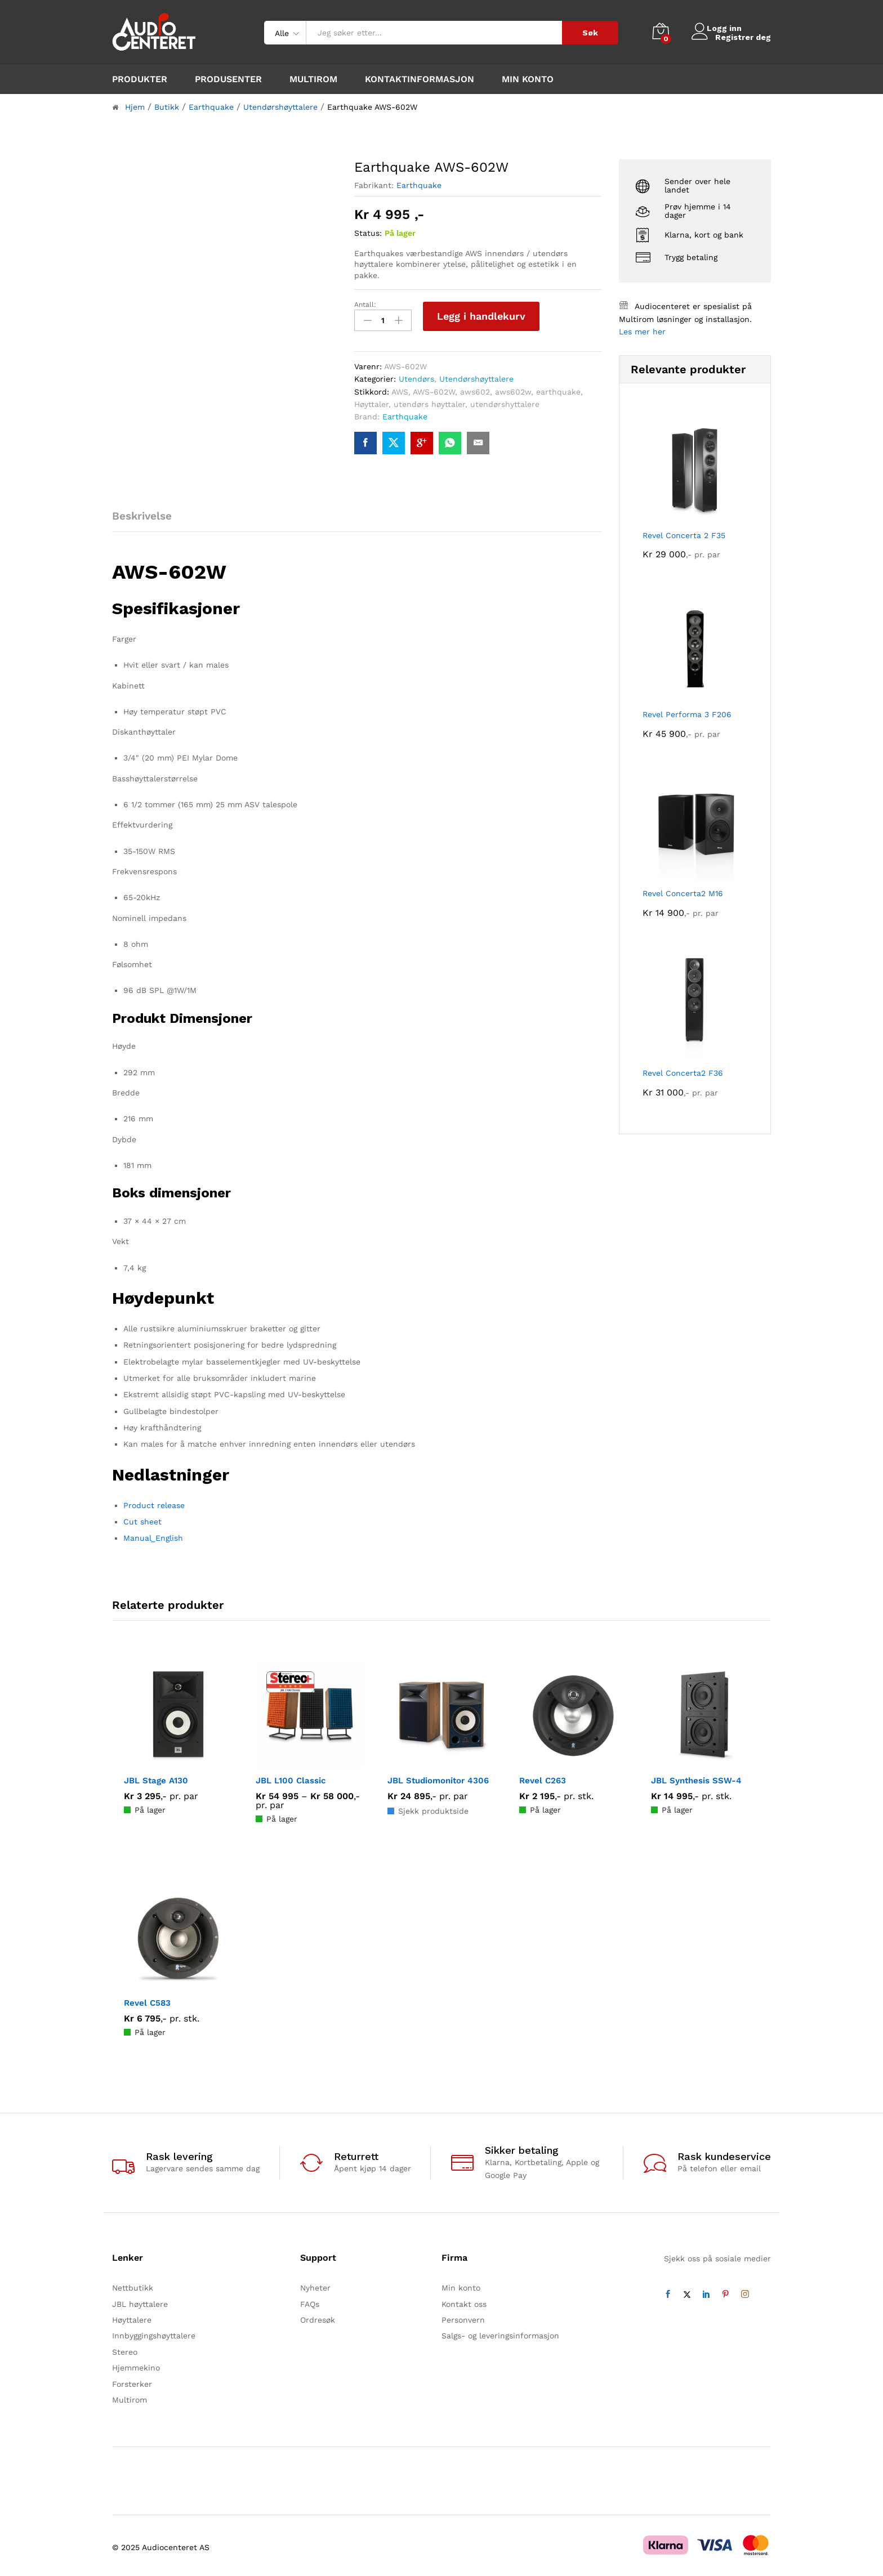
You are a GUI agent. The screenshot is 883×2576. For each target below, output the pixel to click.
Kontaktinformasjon (419, 79)
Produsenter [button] (228, 79)
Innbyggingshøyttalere (153, 2332)
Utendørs (416, 376)
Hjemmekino (136, 2364)
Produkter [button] (139, 79)
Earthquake (419, 185)
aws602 (475, 388)
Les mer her (642, 331)
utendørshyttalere (504, 400)
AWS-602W (434, 388)
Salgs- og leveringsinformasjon (500, 2332)
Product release (154, 1501)
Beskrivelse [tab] (142, 512)
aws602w (513, 388)
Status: (368, 233)
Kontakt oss (464, 2300)
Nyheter (315, 2284)
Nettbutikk (132, 2284)
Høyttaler (371, 400)
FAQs (309, 2300)
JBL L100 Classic (290, 1777)
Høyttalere (131, 2317)
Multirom (313, 79)
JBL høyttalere (140, 2300)
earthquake (558, 388)
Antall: (365, 304)
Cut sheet (142, 1518)
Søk (590, 32)
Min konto (528, 79)
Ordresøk (317, 2317)
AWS (399, 388)
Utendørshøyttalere (476, 376)
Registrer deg (743, 37)
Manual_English (153, 1535)
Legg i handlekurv (481, 316)
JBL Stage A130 (156, 1777)
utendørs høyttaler (429, 400)
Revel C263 (542, 1777)
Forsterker (132, 2380)
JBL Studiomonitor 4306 (438, 1777)
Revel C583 (147, 1999)
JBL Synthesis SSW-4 (696, 1777)
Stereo (124, 2348)
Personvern (463, 2317)
